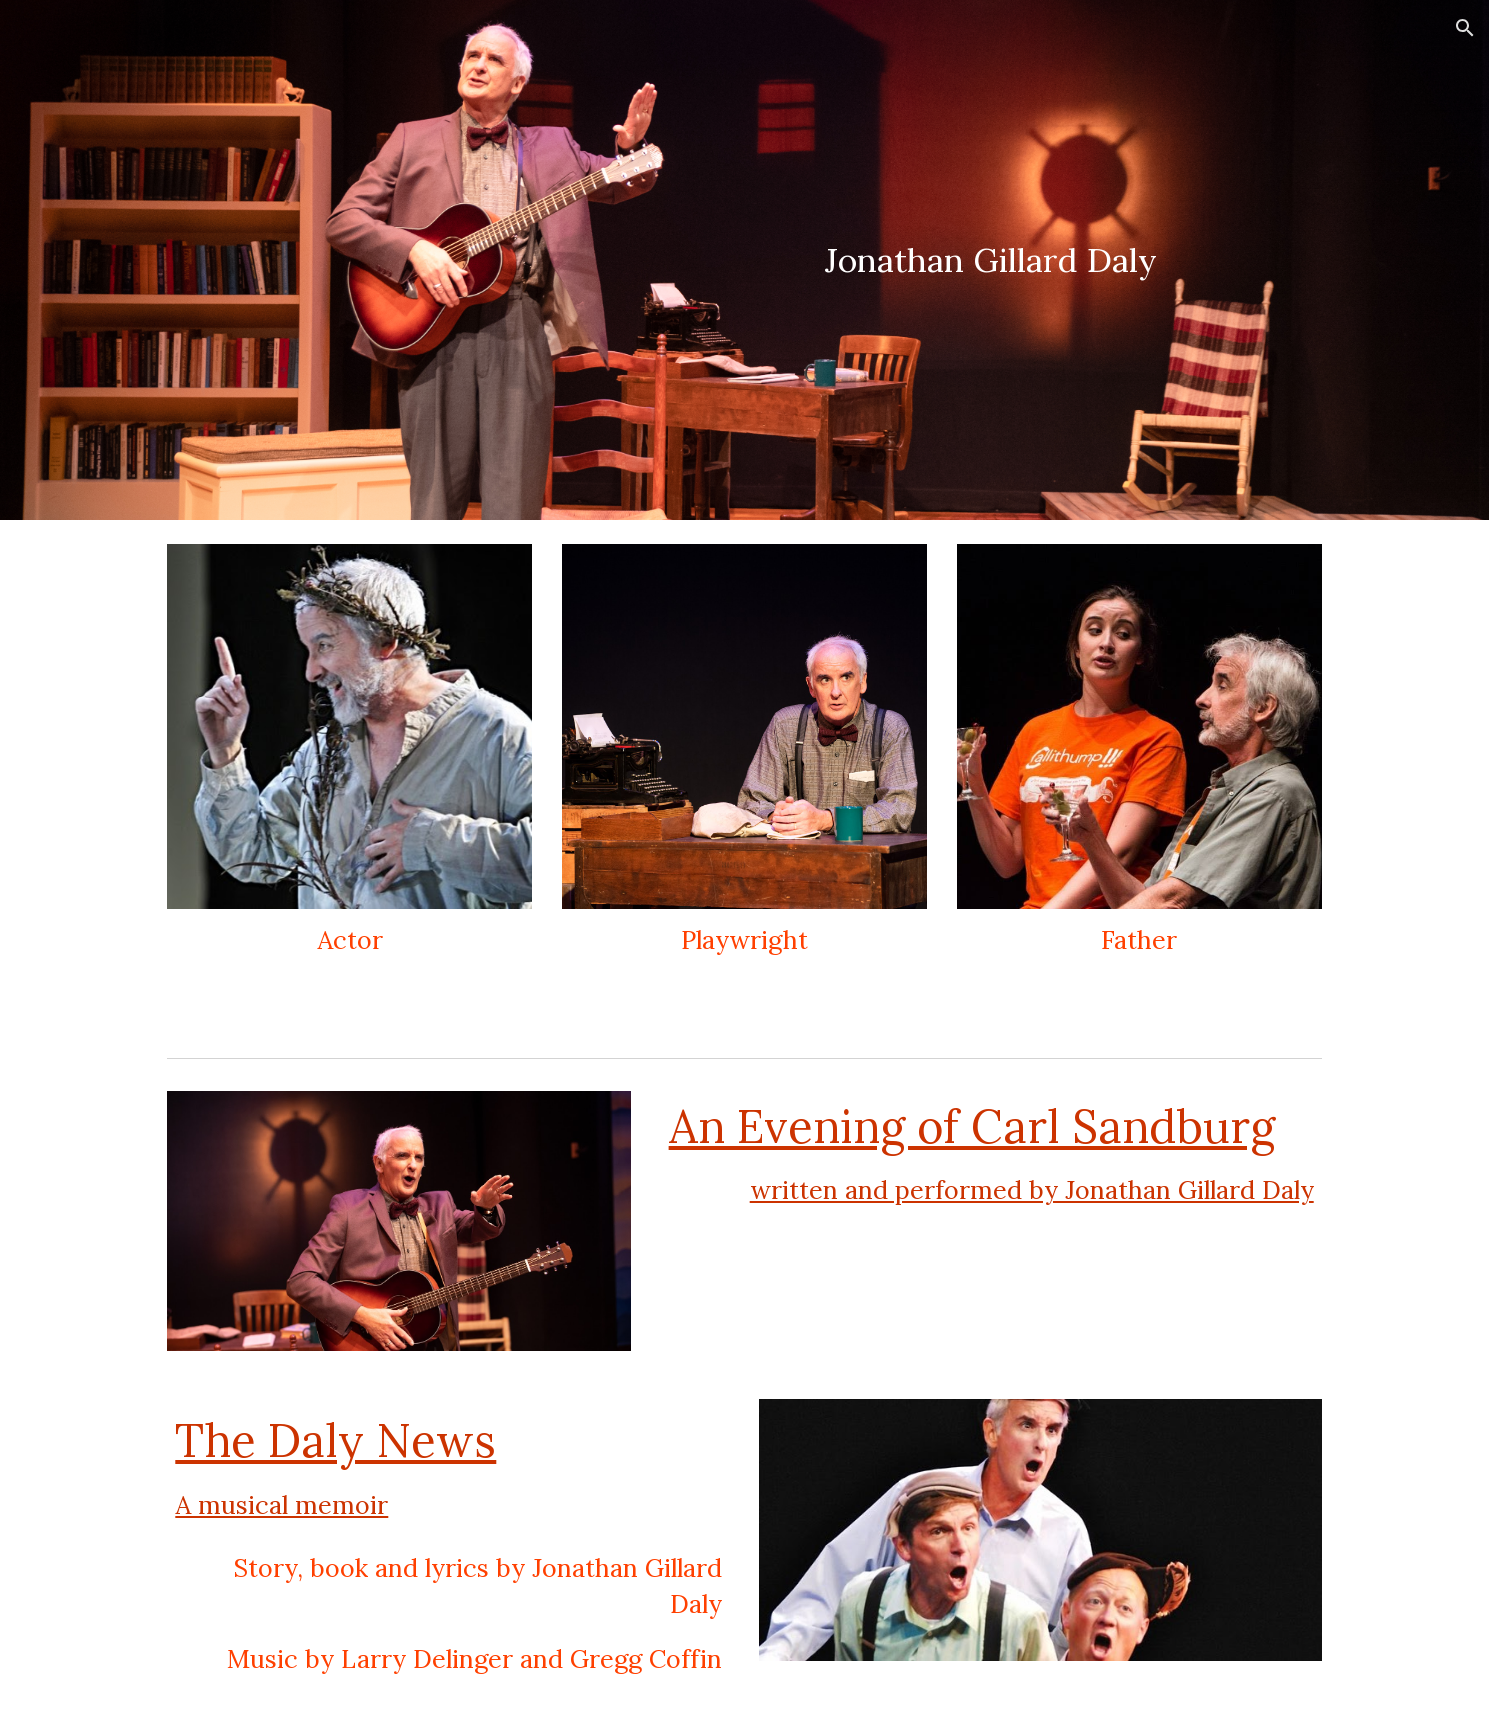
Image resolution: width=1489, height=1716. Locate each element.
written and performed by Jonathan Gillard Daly (1032, 1190)
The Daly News (335, 1440)
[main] (991, 260)
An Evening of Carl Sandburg (972, 1126)
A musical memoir (281, 1505)
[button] (1465, 28)
